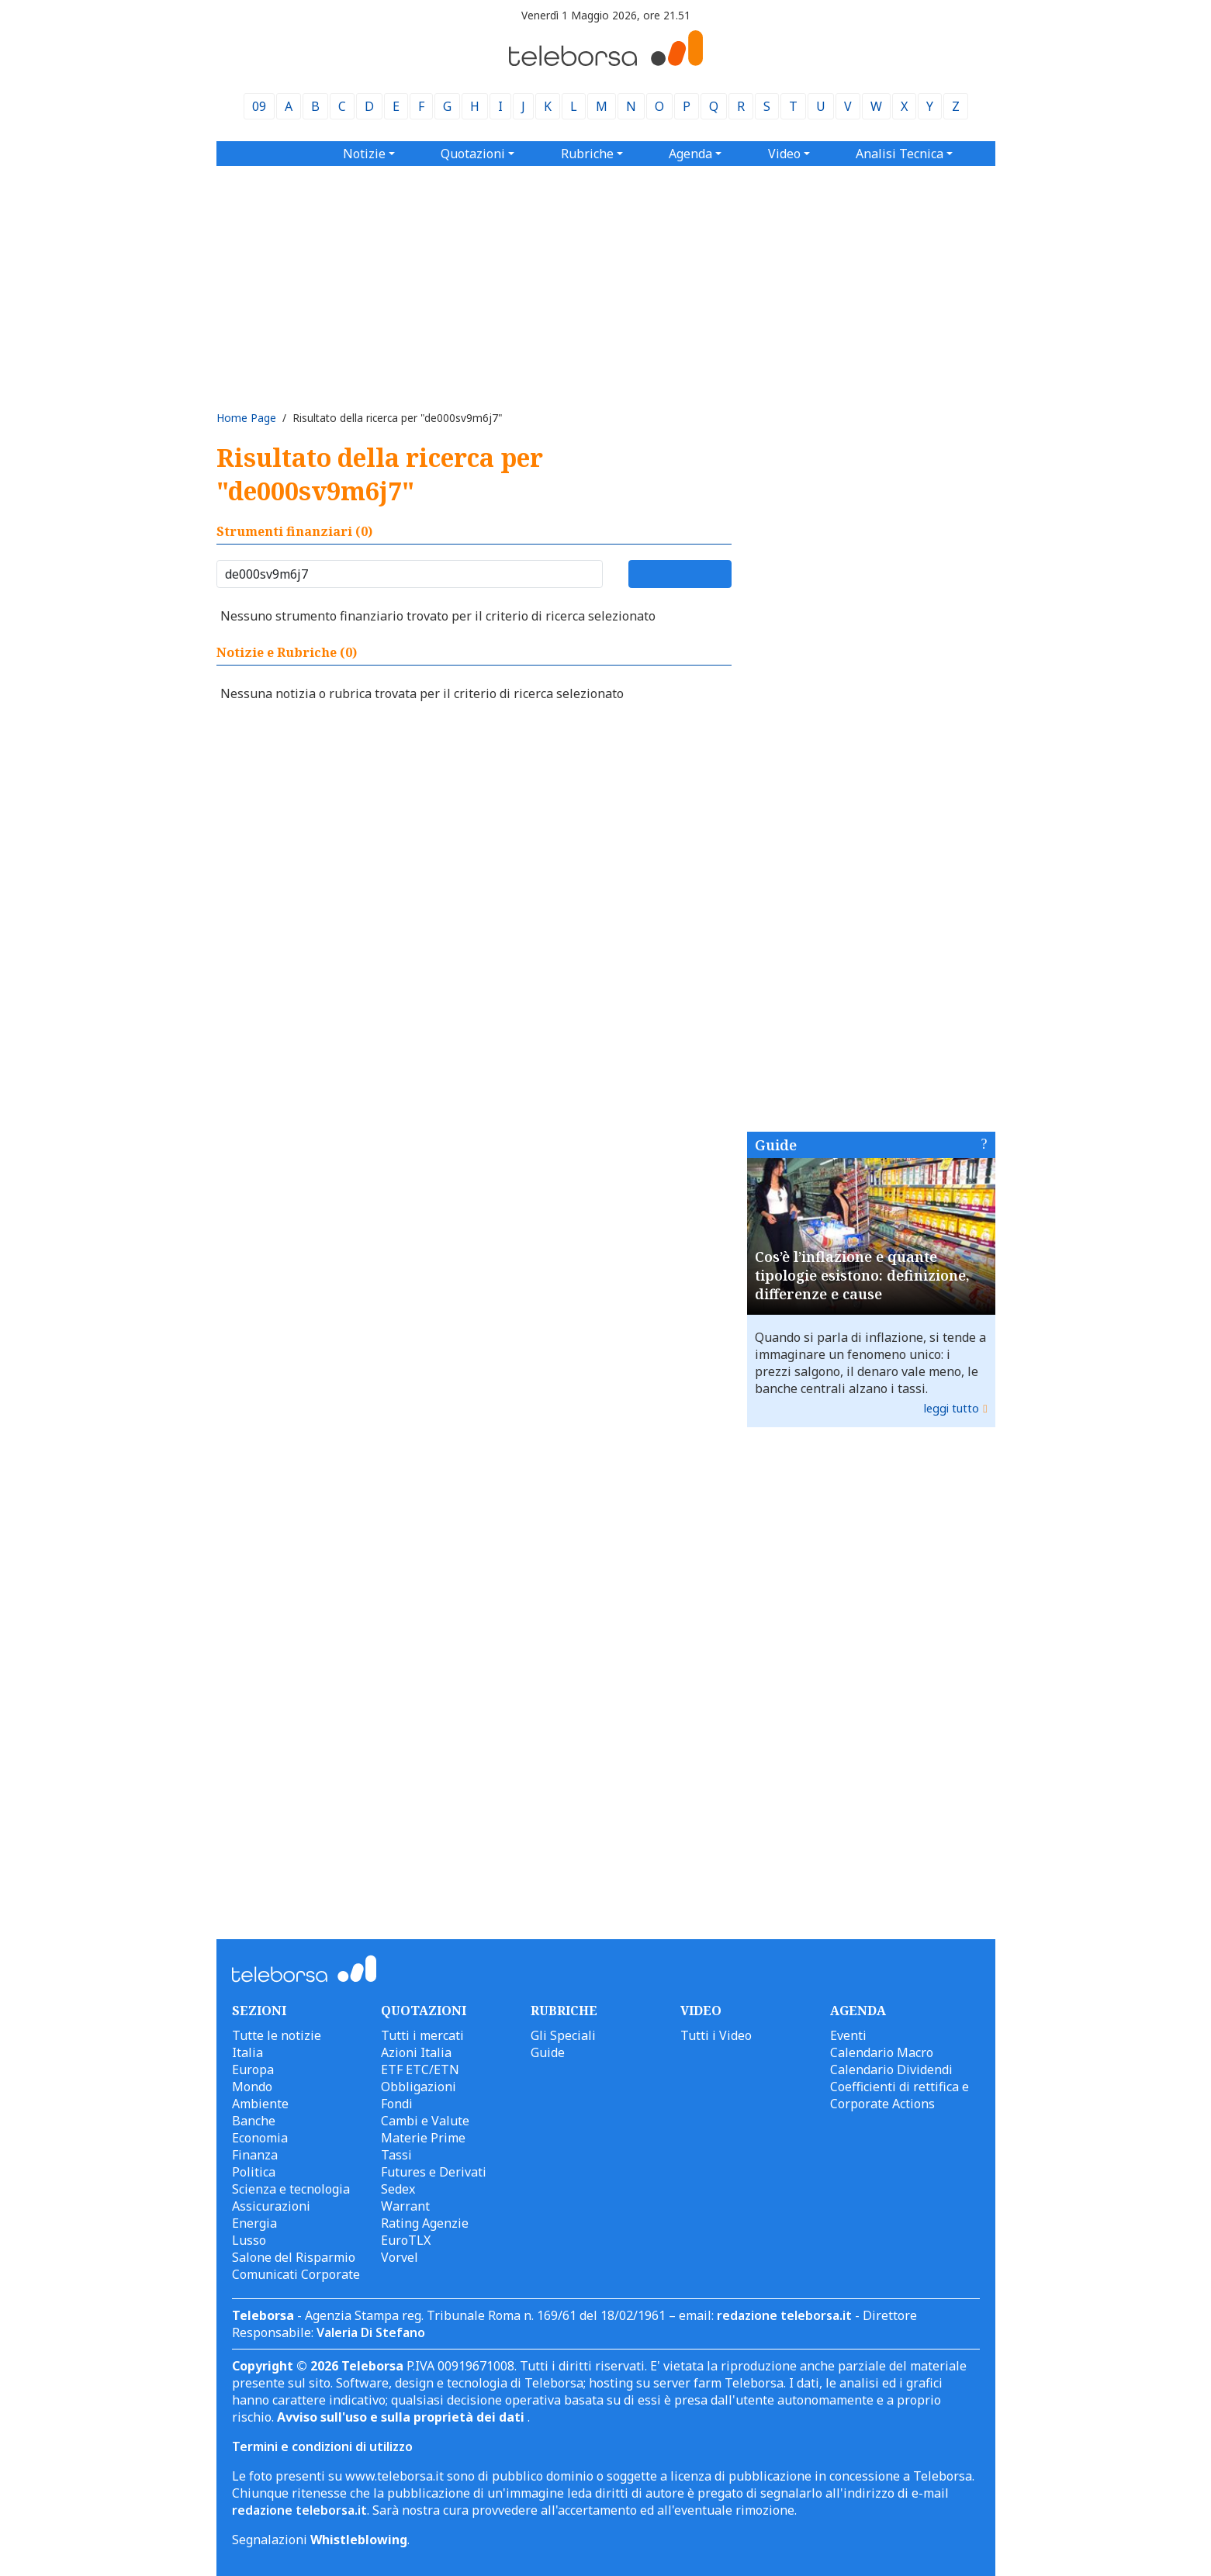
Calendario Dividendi (891, 2069)
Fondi (397, 2103)
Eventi (848, 2035)
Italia (247, 2052)
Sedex (398, 2188)
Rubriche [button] (587, 153)
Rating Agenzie (425, 2223)
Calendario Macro (881, 2052)
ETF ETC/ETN (420, 2069)
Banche (253, 2120)
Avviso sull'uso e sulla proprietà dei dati (402, 2417)
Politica (253, 2171)
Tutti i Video (716, 2035)
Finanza (255, 2154)
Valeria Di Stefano (371, 2332)
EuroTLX (406, 2240)
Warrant (405, 2206)
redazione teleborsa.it (784, 2315)
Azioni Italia (416, 2052)
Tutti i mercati (422, 2035)
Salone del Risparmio (293, 2257)
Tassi (396, 2154)
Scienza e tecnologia (291, 2188)
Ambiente (260, 2103)
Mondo (252, 2086)
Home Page (246, 417)
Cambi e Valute (425, 2120)
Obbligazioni (418, 2086)
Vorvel (399, 2257)
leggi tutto (951, 1408)
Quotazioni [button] (473, 153)
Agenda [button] (690, 153)
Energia (254, 2223)
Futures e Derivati (433, 2171)
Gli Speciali (563, 2035)
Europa (253, 2069)
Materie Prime (423, 2137)
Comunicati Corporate (296, 2274)
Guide (776, 1145)
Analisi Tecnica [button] (899, 153)
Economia (260, 2137)
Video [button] (784, 153)
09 (259, 106)
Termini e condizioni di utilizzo (322, 2446)
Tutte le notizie (276, 2035)
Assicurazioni (271, 2206)
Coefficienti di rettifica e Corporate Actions (899, 2095)
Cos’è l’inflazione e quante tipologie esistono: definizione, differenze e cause (862, 1275)
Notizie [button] (364, 153)
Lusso (249, 2240)
